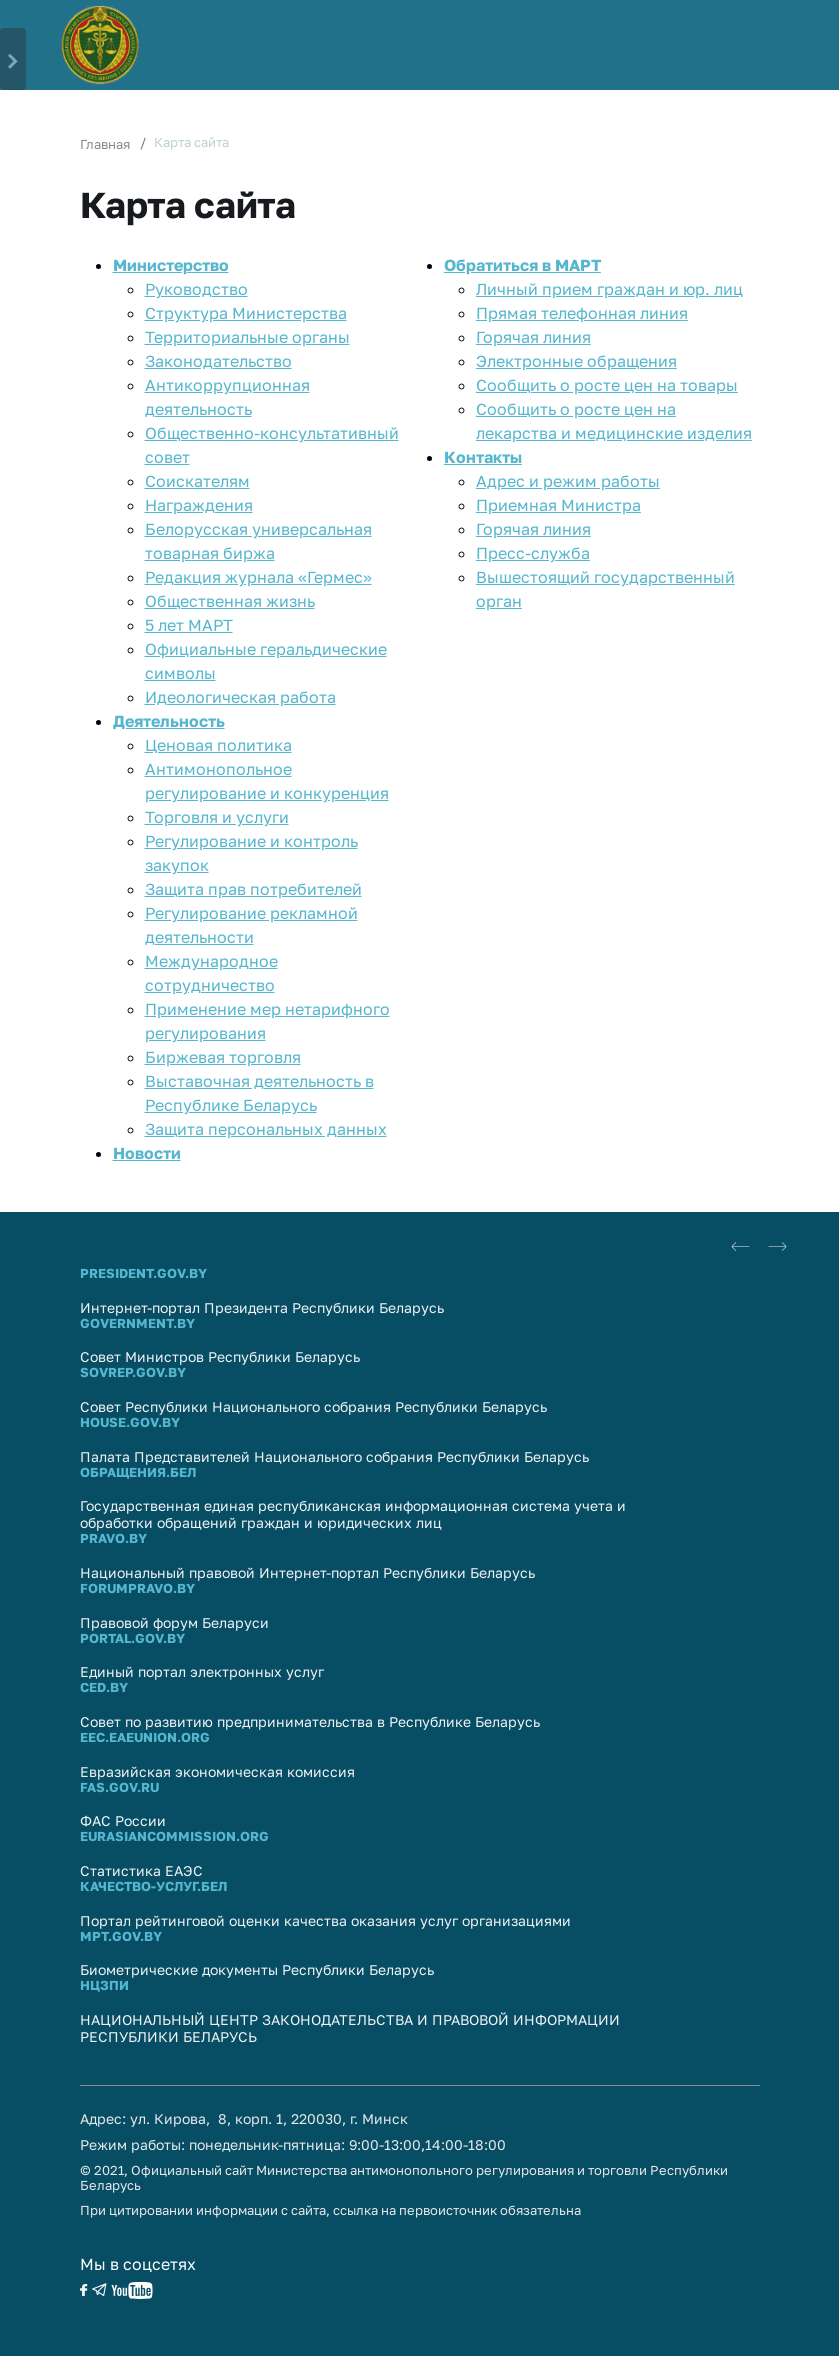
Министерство (171, 265)
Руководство (196, 289)
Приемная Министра (558, 505)
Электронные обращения (576, 361)
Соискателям (197, 481)
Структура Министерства (246, 313)
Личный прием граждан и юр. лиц (609, 289)
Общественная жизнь (230, 601)
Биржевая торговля (223, 1057)
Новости (147, 1153)
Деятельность (169, 721)
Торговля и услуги (217, 817)
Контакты (483, 457)
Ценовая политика (218, 745)
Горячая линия (533, 337)
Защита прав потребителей (253, 889)
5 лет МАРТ (189, 625)
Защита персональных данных (266, 1129)
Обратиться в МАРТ (522, 265)
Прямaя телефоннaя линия (582, 313)
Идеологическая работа (240, 697)
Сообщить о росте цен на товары (607, 385)
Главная (105, 144)
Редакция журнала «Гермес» (258, 577)
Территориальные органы (247, 337)
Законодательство (218, 361)
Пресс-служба (533, 553)
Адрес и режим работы (568, 481)
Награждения (199, 505)
